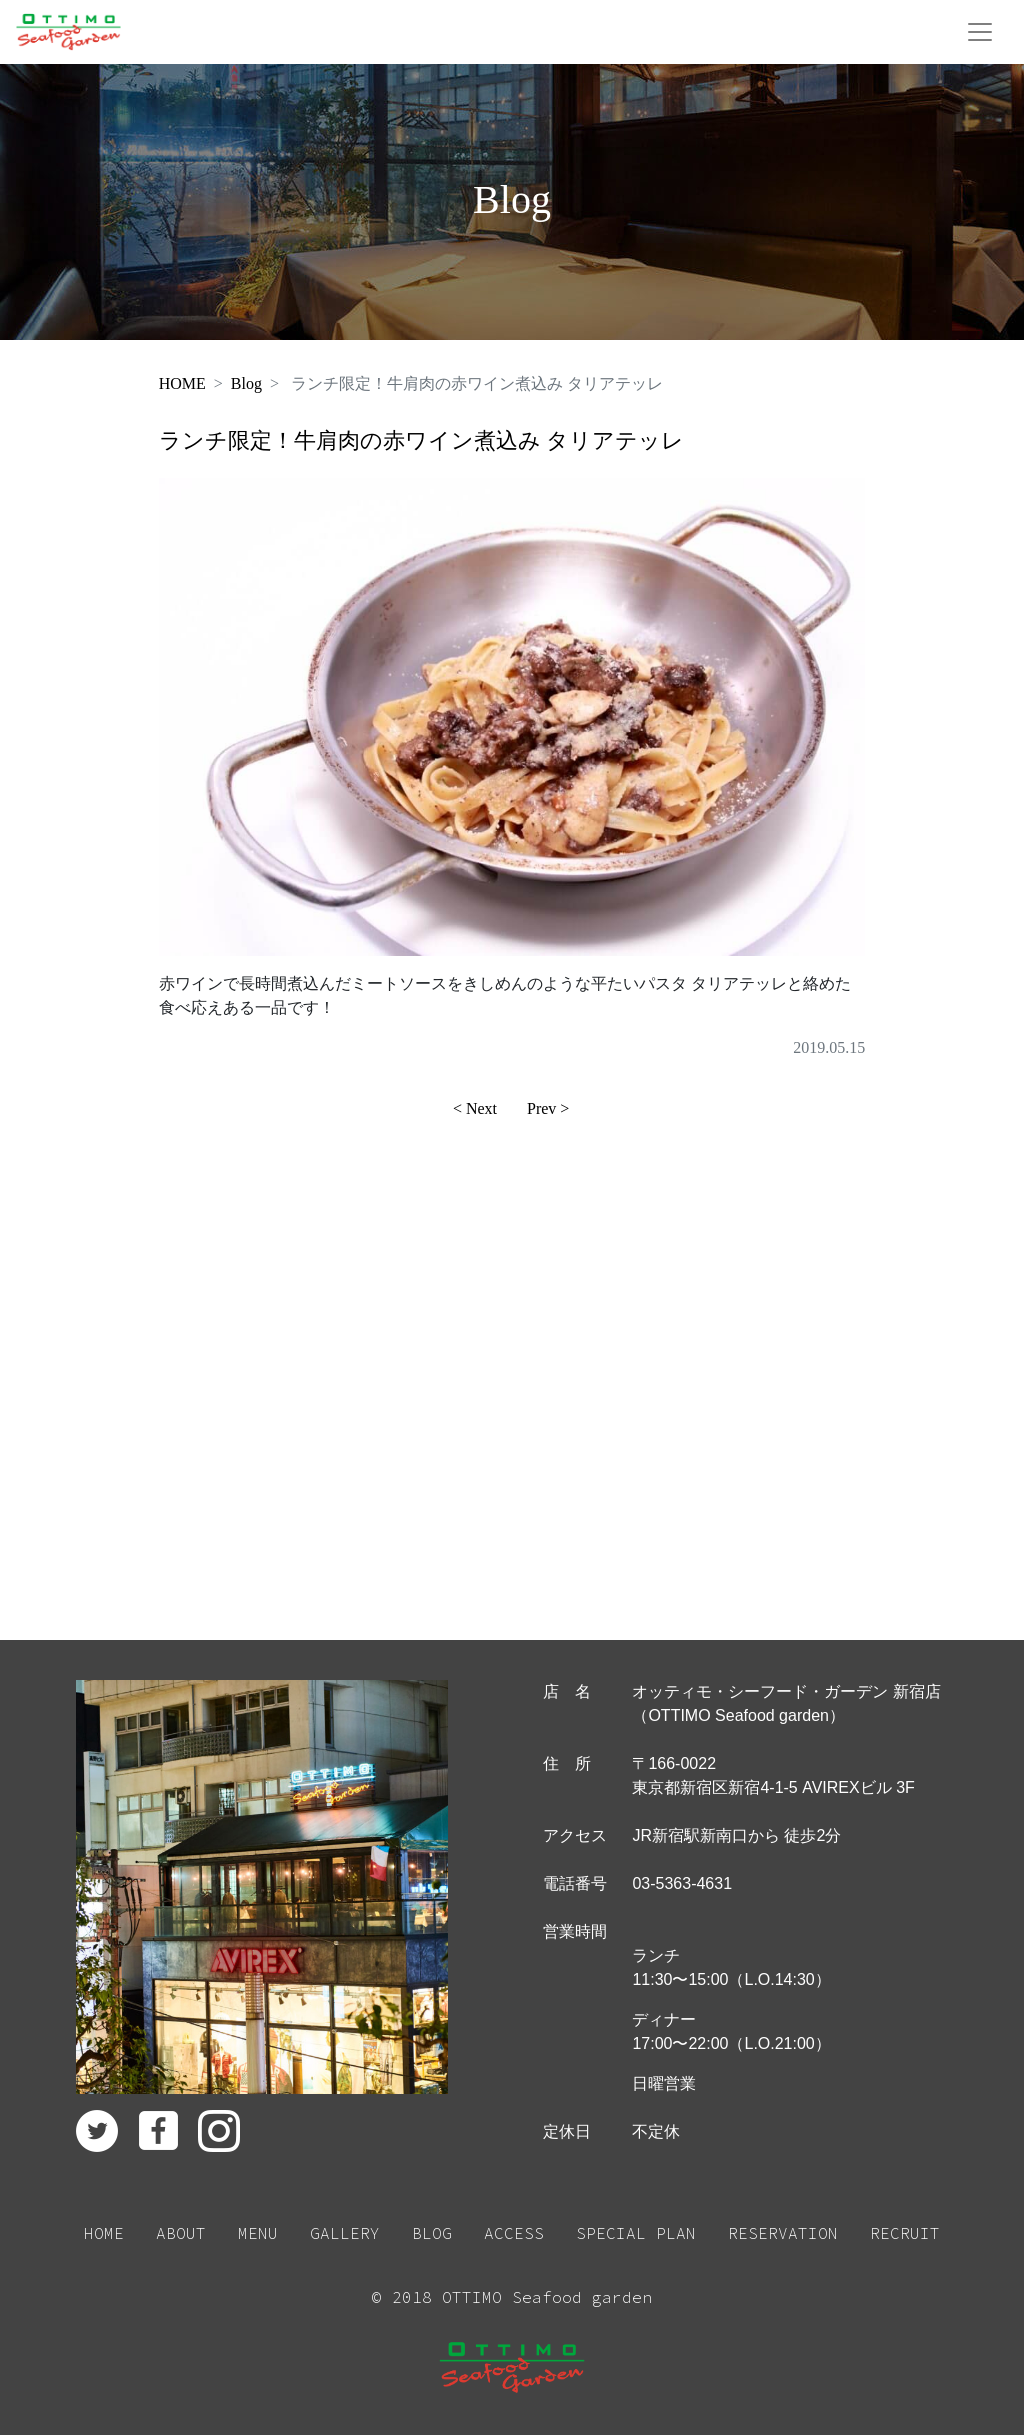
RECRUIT (905, 2233)
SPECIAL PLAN (636, 2233)
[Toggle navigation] (980, 32)
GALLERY (345, 2233)
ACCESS (514, 2233)
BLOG (432, 2233)
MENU (258, 2233)
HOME (182, 383)
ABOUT (181, 2233)
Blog (246, 383)
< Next (475, 1108)
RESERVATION (783, 2233)
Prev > (548, 1108)
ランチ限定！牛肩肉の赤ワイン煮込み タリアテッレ (422, 440)
